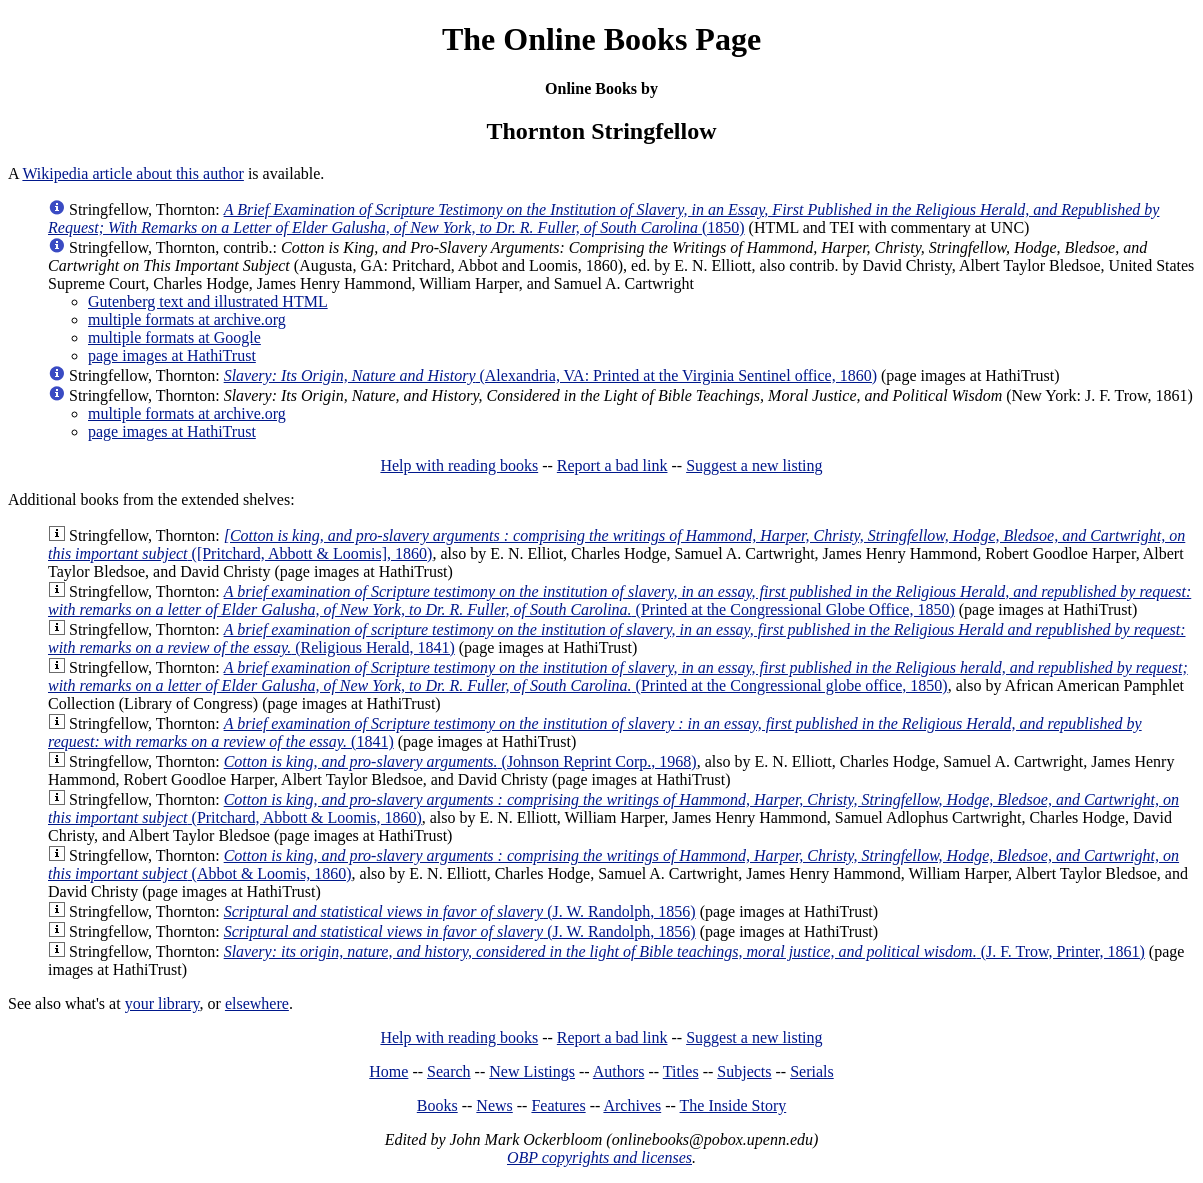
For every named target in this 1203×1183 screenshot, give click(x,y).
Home (388, 1071)
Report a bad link (612, 465)
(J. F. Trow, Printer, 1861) (684, 951)
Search (449, 1071)
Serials (812, 1071)
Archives (632, 1105)
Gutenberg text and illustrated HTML (208, 301)
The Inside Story (733, 1105)
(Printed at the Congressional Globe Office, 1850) (619, 600)
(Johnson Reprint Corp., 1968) (460, 761)
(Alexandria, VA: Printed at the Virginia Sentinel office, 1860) (550, 375)
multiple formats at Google (174, 337)
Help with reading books (459, 465)
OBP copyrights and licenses (599, 1157)
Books (437, 1105)
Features (558, 1105)
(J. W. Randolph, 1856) (460, 911)
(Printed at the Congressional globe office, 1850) (618, 676)
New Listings (532, 1071)
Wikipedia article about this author (133, 173)
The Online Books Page (601, 39)
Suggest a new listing (754, 465)
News (494, 1105)
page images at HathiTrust (172, 355)
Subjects (744, 1071)
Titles (681, 1071)
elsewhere (257, 1003)
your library (162, 1003)
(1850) (603, 218)
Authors (619, 1071)
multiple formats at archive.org (187, 319)
